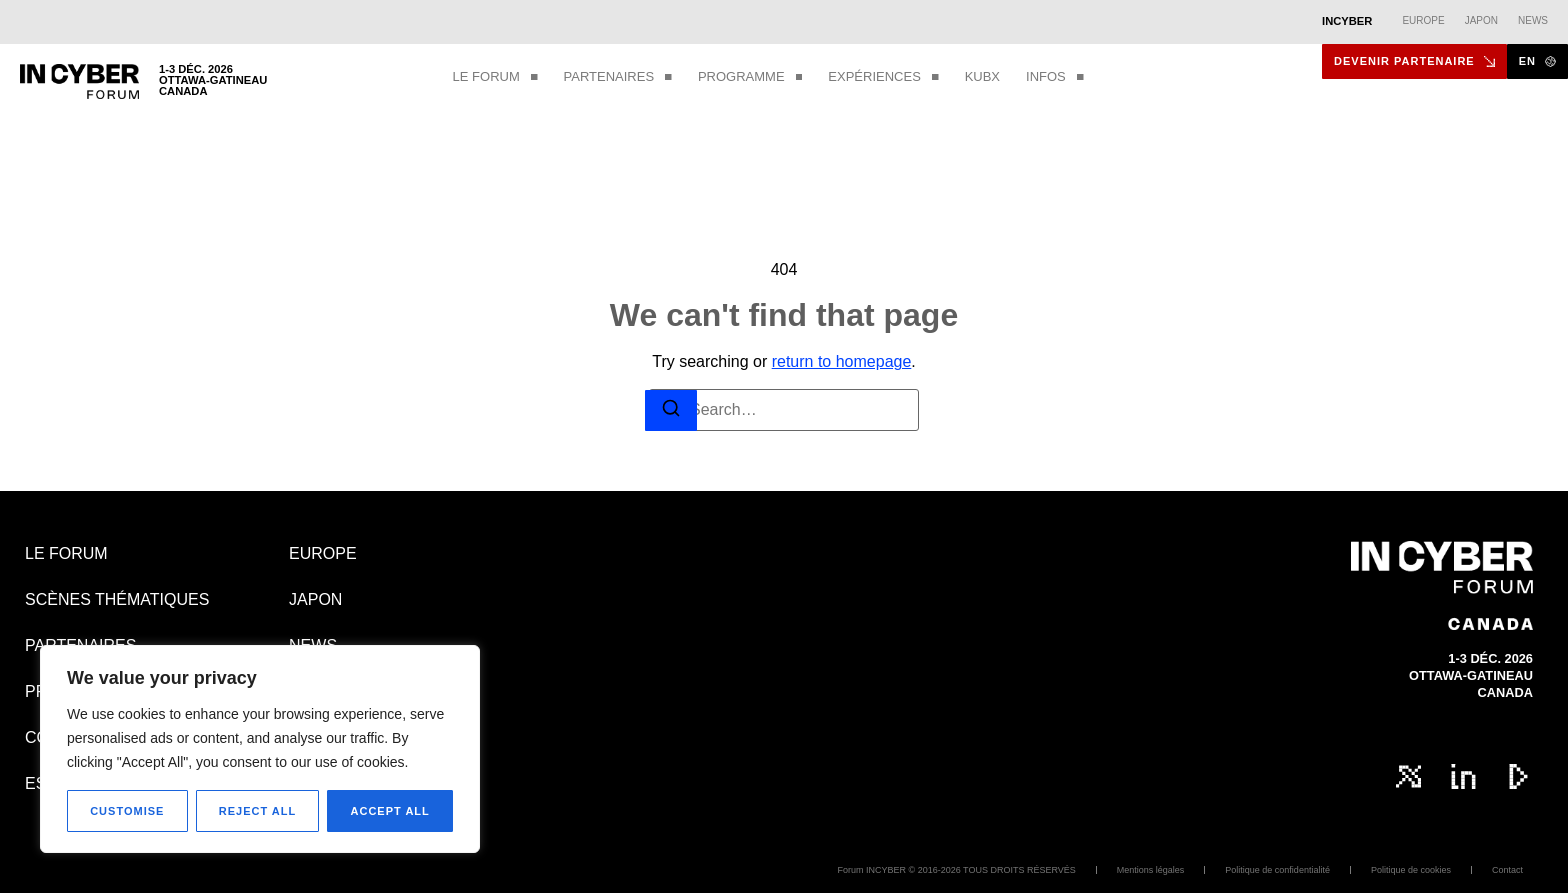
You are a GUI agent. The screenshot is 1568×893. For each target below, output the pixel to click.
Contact (1507, 870)
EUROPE (323, 553)
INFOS (1055, 77)
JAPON (315, 599)
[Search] (671, 410)
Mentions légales (1151, 870)
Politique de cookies (1411, 870)
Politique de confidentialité (1277, 870)
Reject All (257, 811)
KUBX (982, 76)
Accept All (390, 811)
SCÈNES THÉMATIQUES (117, 599)
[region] (260, 749)
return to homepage (842, 361)
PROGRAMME (750, 77)
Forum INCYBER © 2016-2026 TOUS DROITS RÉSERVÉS (957, 870)
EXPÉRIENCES (883, 77)
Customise (127, 811)
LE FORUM (495, 77)
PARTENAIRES (618, 77)
